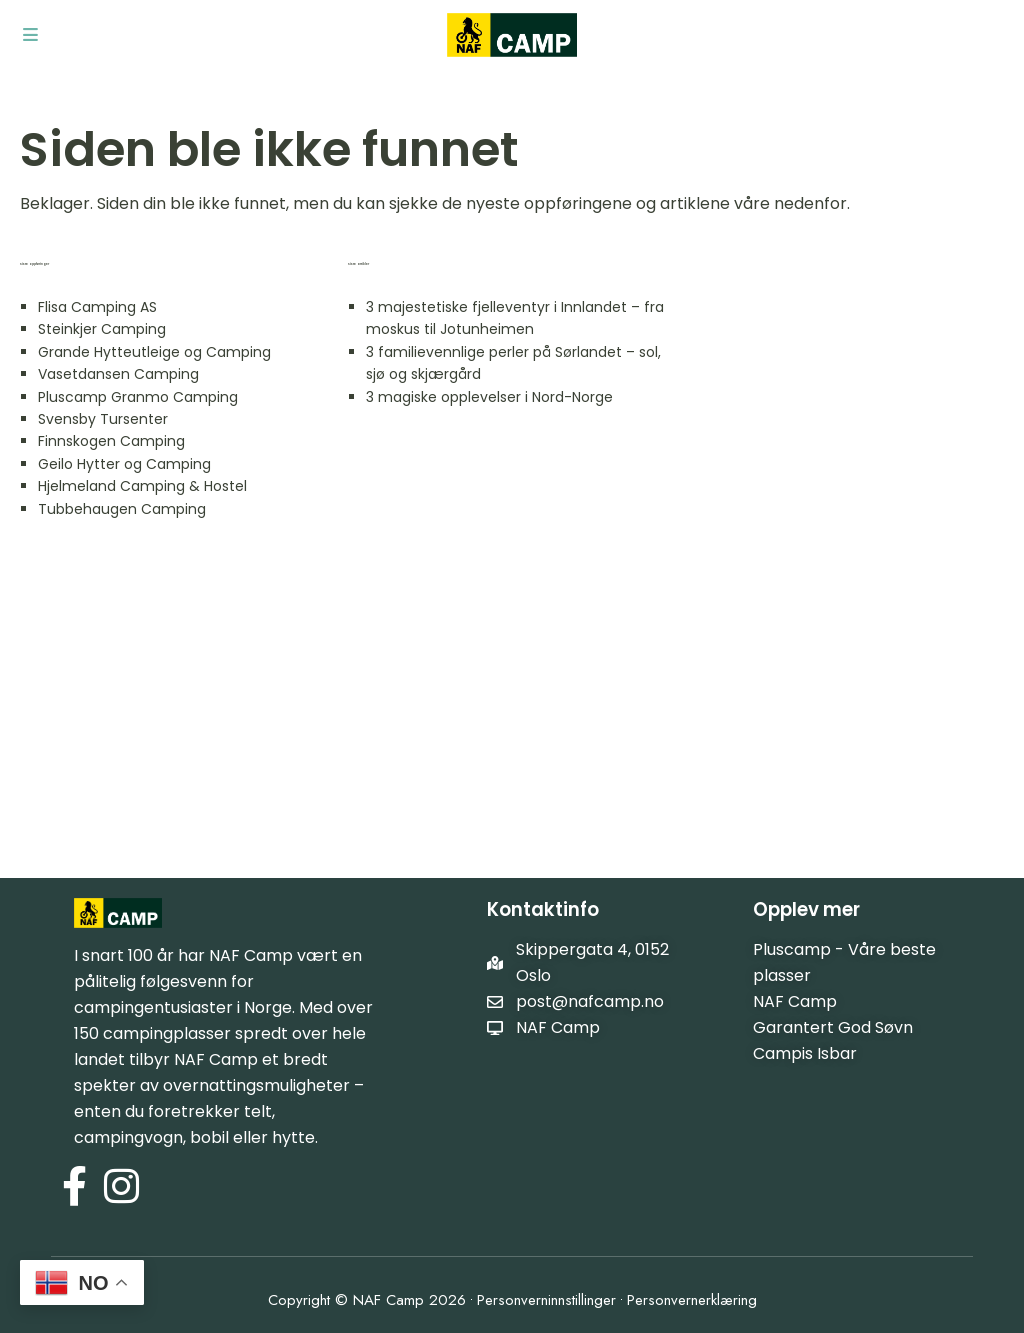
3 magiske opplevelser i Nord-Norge (489, 397)
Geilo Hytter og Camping (124, 464)
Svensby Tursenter (103, 419)
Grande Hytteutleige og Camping (154, 352)
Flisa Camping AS (97, 307)
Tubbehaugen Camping (122, 509)
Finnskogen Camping (111, 441)
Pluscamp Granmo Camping (138, 397)
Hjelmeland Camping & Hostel (142, 486)
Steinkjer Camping (102, 329)
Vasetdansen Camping (118, 374)
